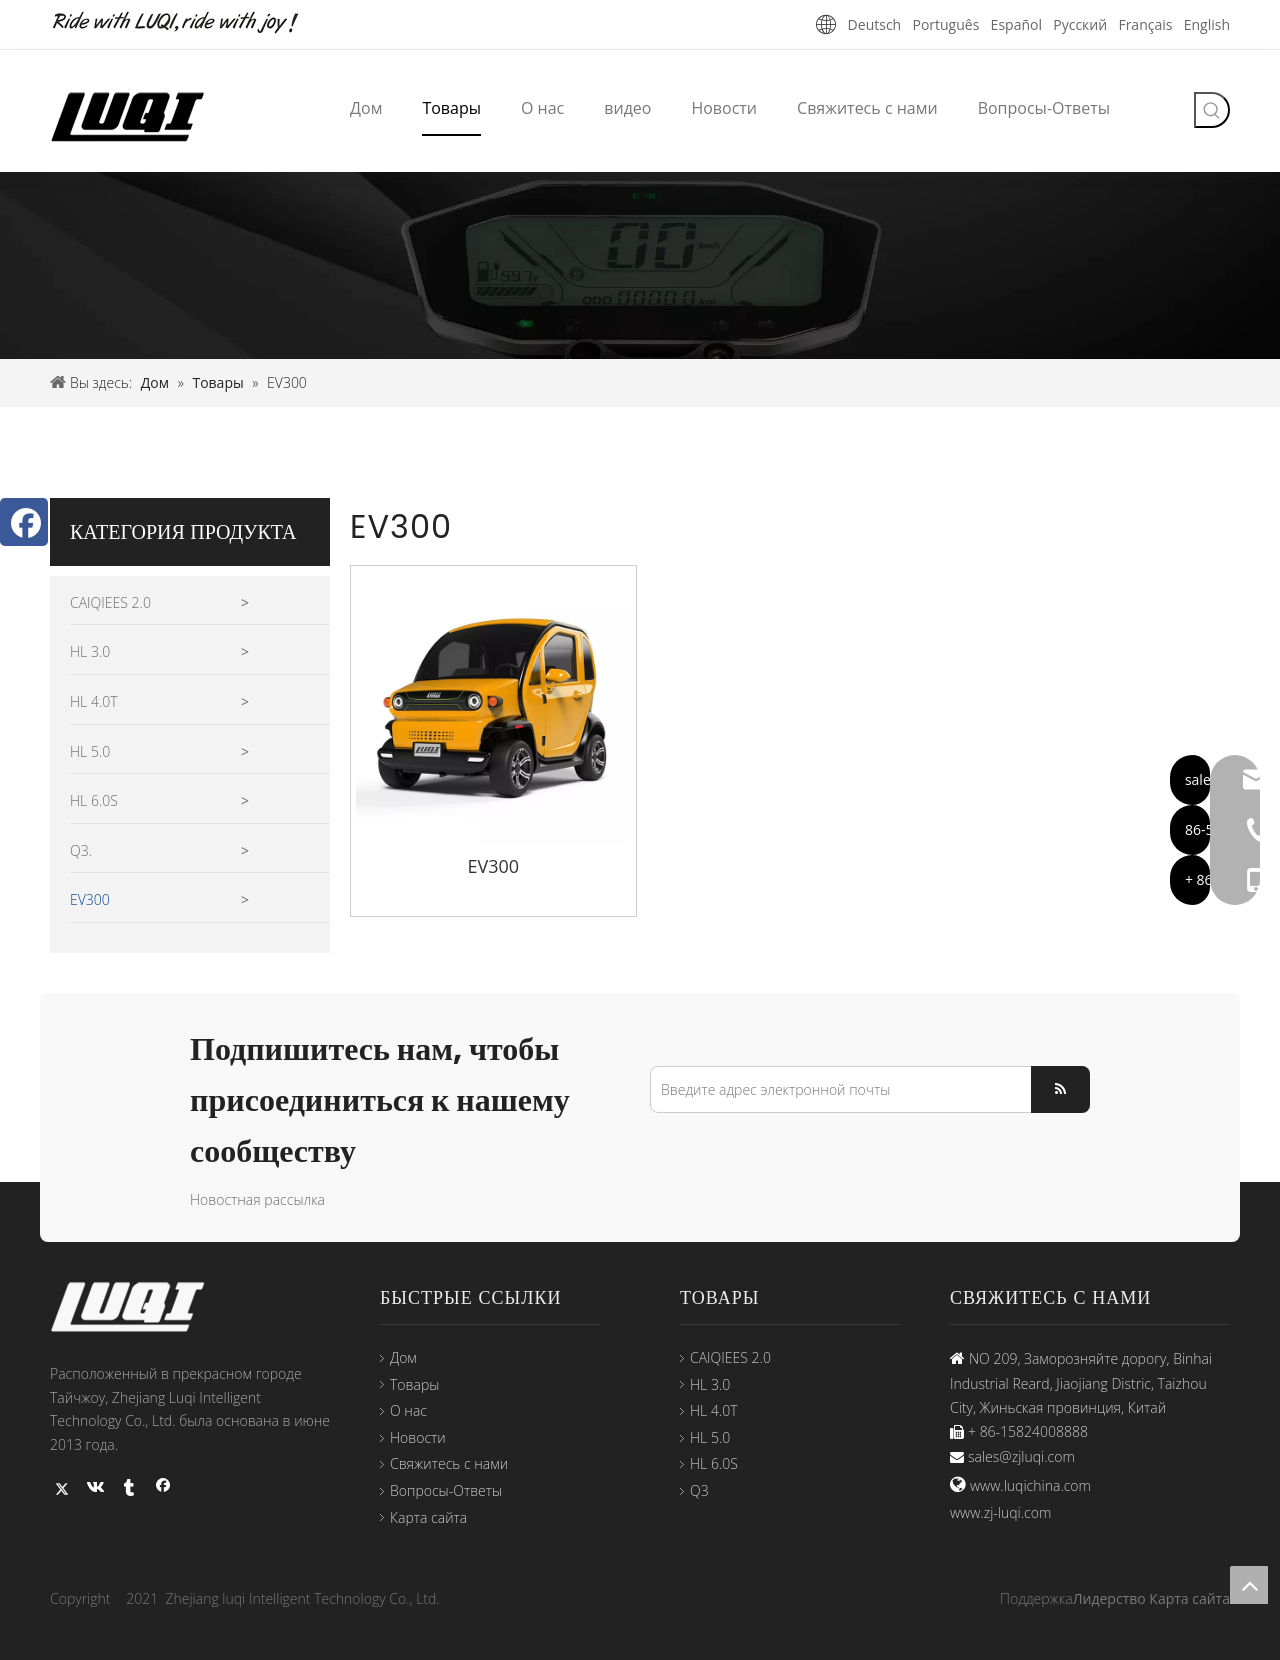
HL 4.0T (94, 701)
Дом (403, 1357)
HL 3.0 (90, 651)
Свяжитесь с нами (449, 1463)
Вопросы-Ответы (446, 1490)
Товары (414, 1384)
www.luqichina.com (1030, 1485)
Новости (418, 1437)
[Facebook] (24, 522)
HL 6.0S (94, 800)
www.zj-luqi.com (1000, 1512)
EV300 (90, 899)
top (1249, 1585)
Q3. (81, 850)
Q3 (699, 1490)
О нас (408, 1410)
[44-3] (640, 265)
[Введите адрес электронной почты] (836, 1089)
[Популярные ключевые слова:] (1212, 110)
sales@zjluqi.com (1021, 1456)
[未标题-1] (190, 23)
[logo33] (140, 1307)
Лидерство (1109, 1598)
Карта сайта (428, 1517)
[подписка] (1060, 1089)
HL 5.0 (90, 751)
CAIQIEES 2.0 (110, 602)
